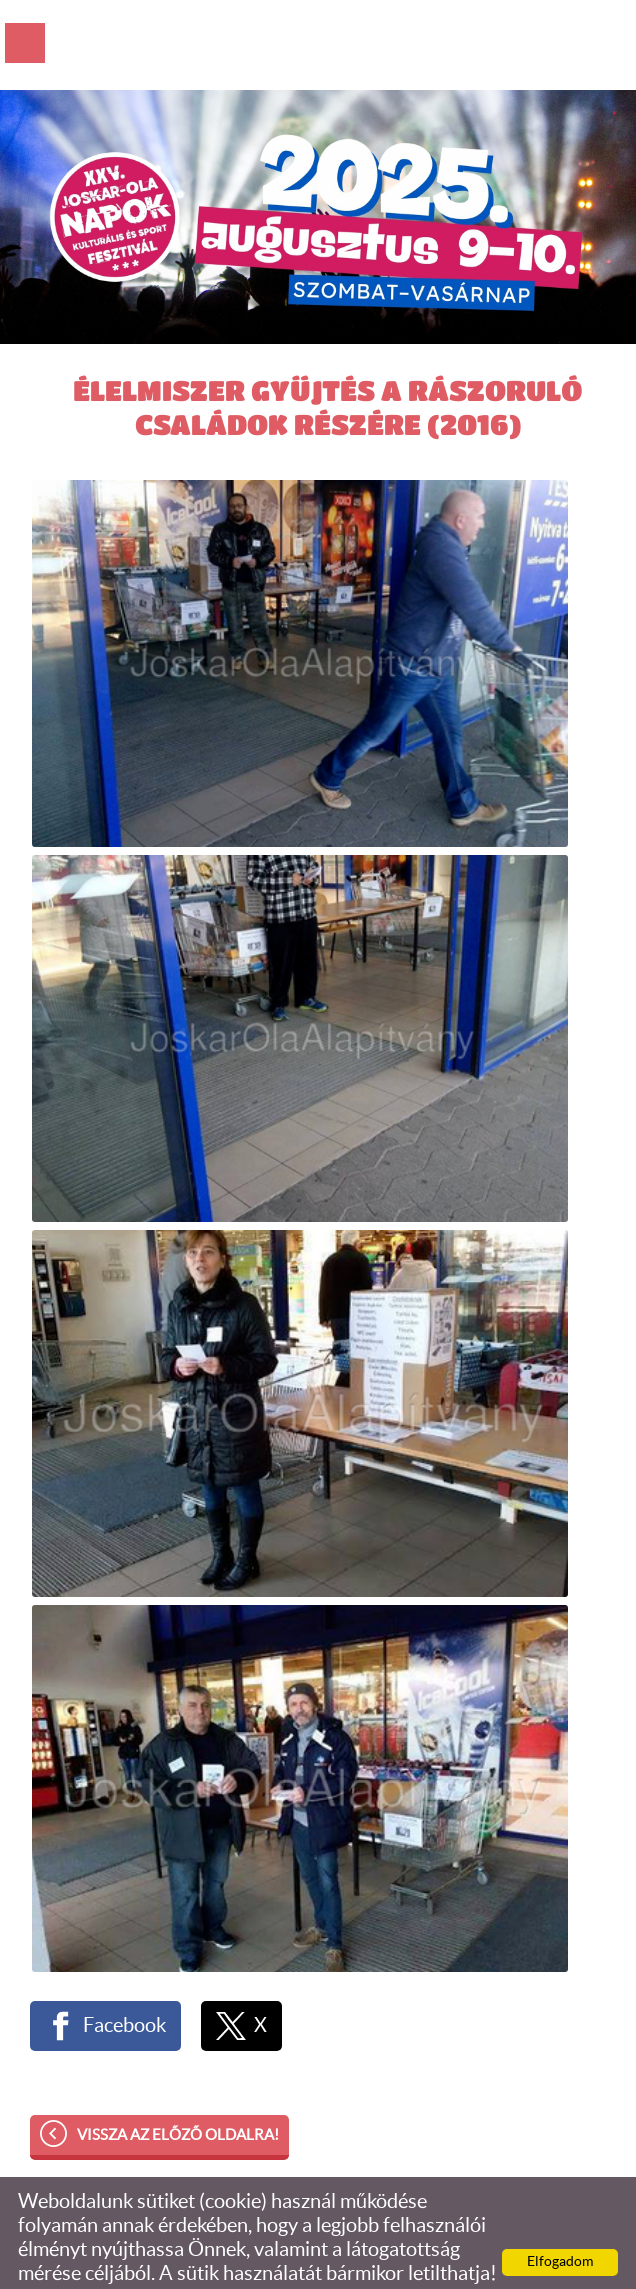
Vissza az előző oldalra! (178, 2077)
